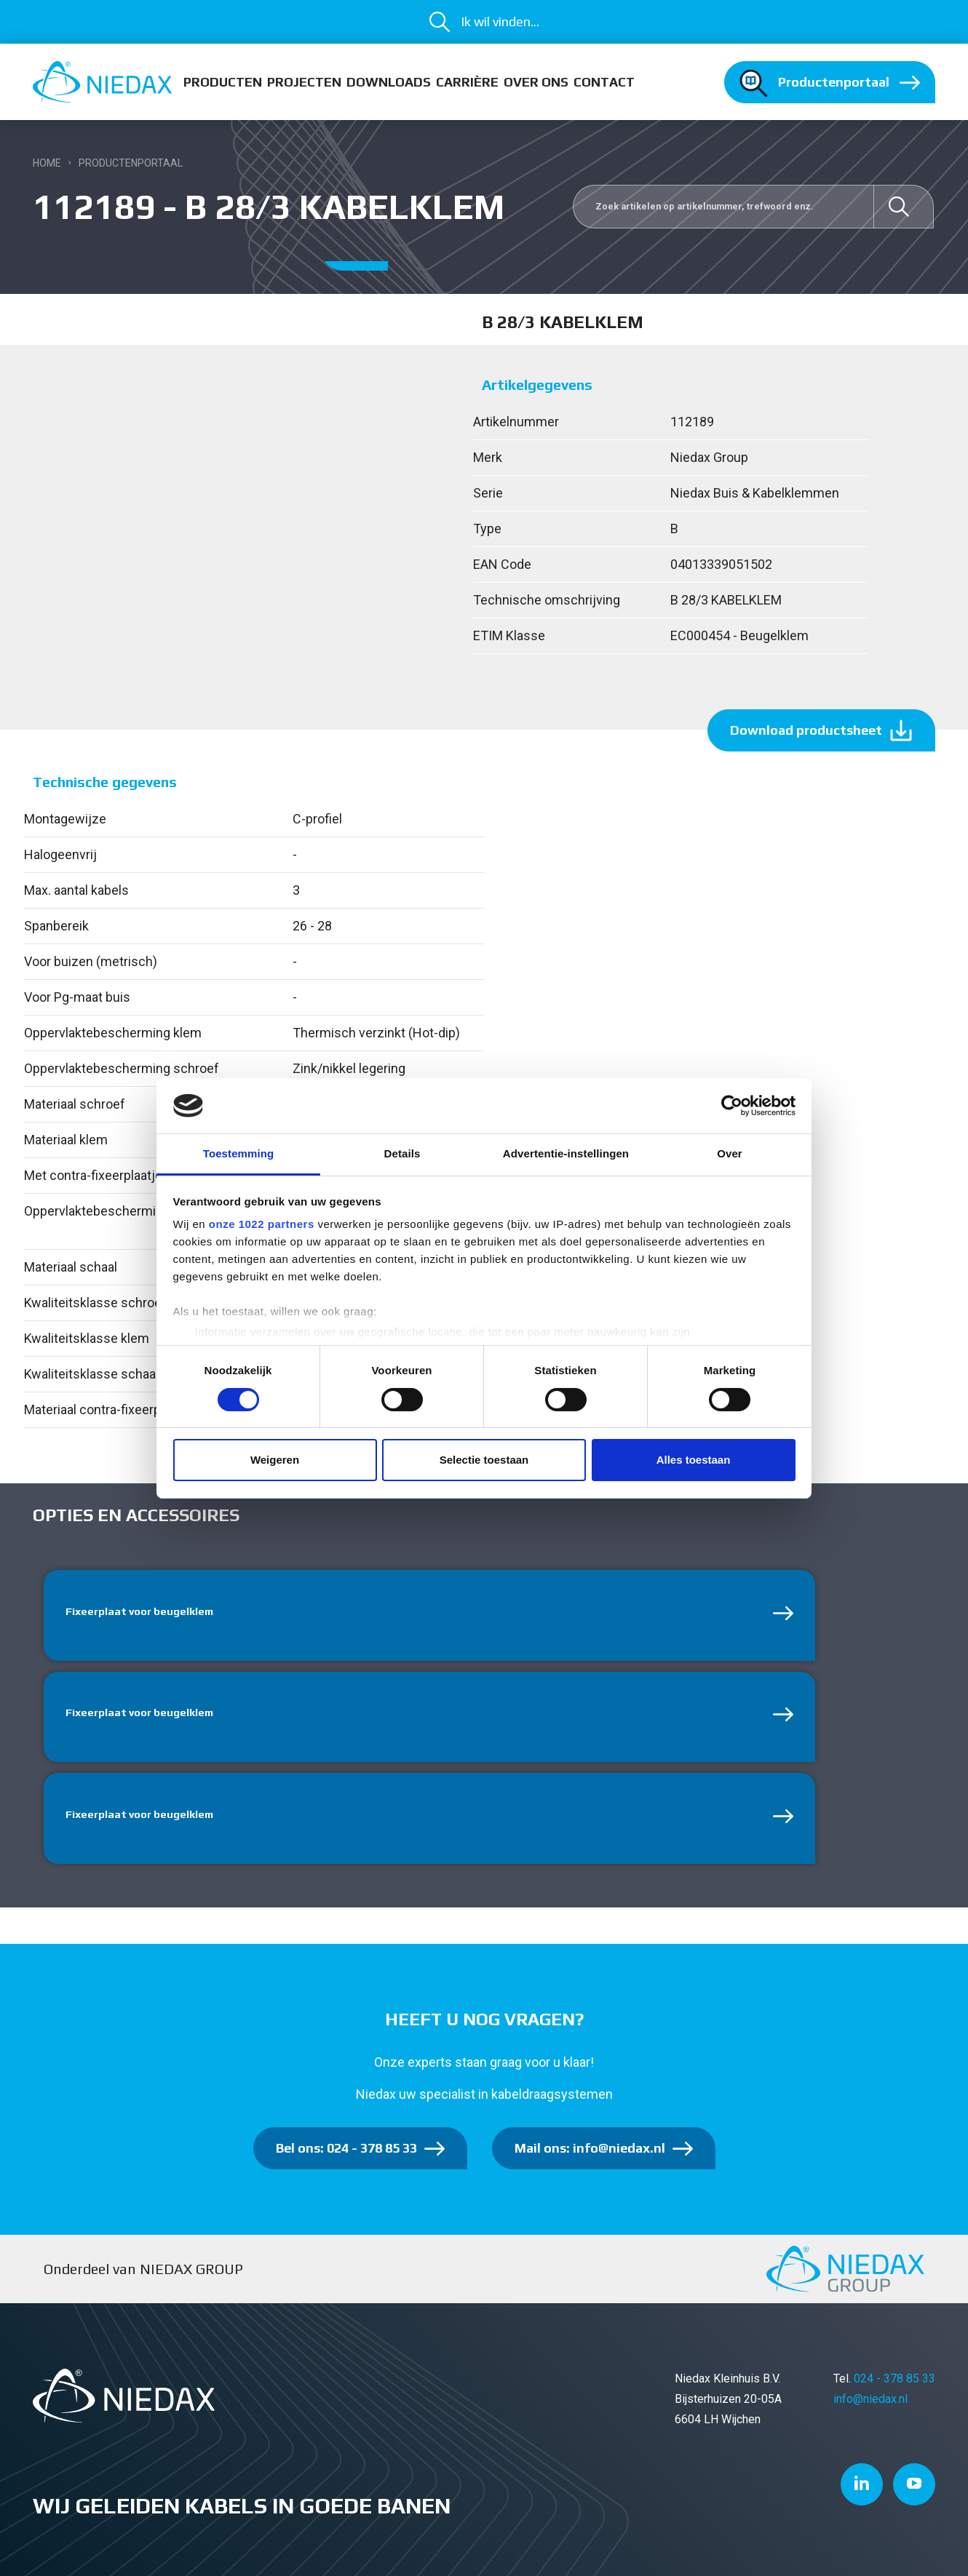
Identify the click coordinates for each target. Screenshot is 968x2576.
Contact (604, 81)
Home (47, 163)
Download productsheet (806, 730)
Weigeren (274, 1460)
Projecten (304, 81)
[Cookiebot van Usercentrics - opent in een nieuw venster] (732, 1106)
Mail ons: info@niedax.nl (590, 2155)
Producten (222, 81)
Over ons (536, 81)
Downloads (388, 81)
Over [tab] (729, 1153)
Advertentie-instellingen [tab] (566, 1153)
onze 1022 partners (261, 1224)
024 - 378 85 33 (894, 2386)
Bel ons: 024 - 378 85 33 (346, 2155)
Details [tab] (402, 1153)
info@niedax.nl (870, 2406)
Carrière (467, 81)
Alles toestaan (693, 1460)
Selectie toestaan (484, 1460)
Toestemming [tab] (238, 1153)
